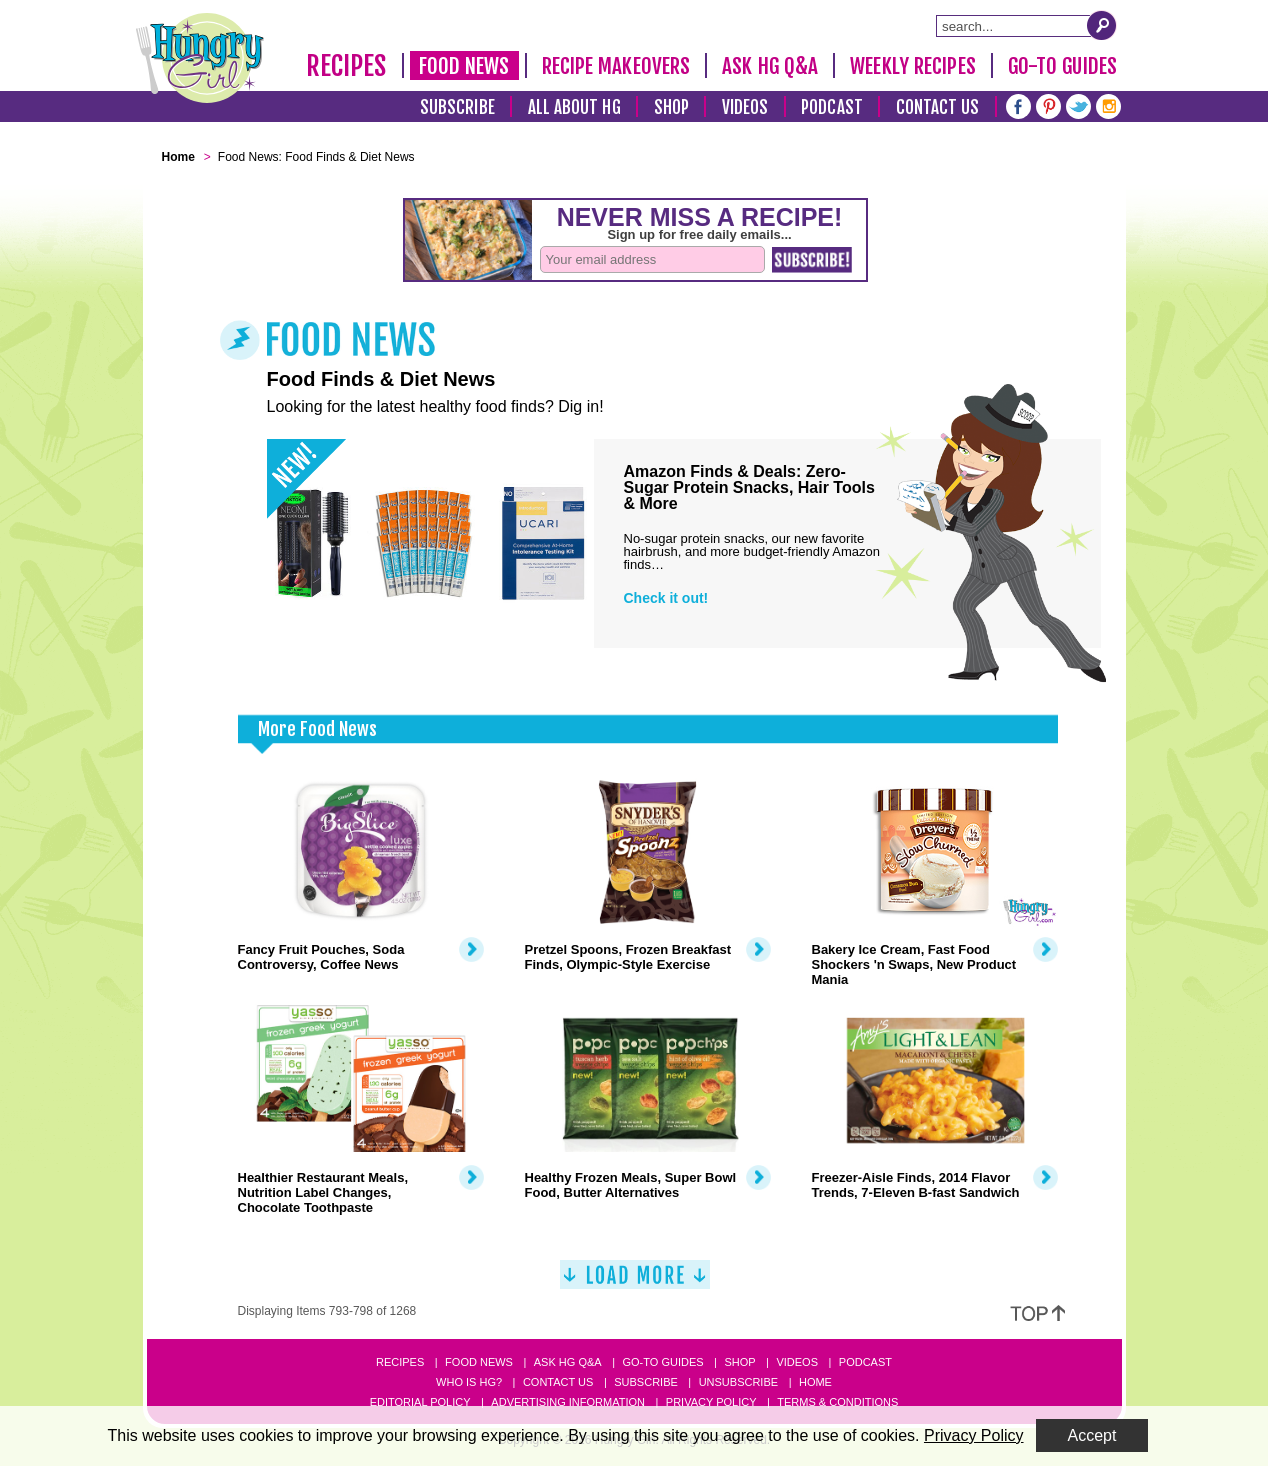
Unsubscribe (738, 1382)
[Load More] (635, 1282)
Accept (1092, 1435)
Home (815, 1382)
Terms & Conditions (837, 1402)
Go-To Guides (1062, 66)
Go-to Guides (662, 1362)
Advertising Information (568, 1402)
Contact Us (938, 107)
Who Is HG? (469, 1382)
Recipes (346, 66)
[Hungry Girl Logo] (200, 58)
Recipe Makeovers (616, 66)
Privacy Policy (711, 1402)
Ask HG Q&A (770, 66)
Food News (464, 66)
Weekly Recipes (912, 66)
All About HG (574, 107)
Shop (671, 107)
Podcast (832, 107)
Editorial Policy (420, 1402)
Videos (745, 107)
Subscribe (457, 107)
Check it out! (666, 598)
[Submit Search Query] (1102, 25)
